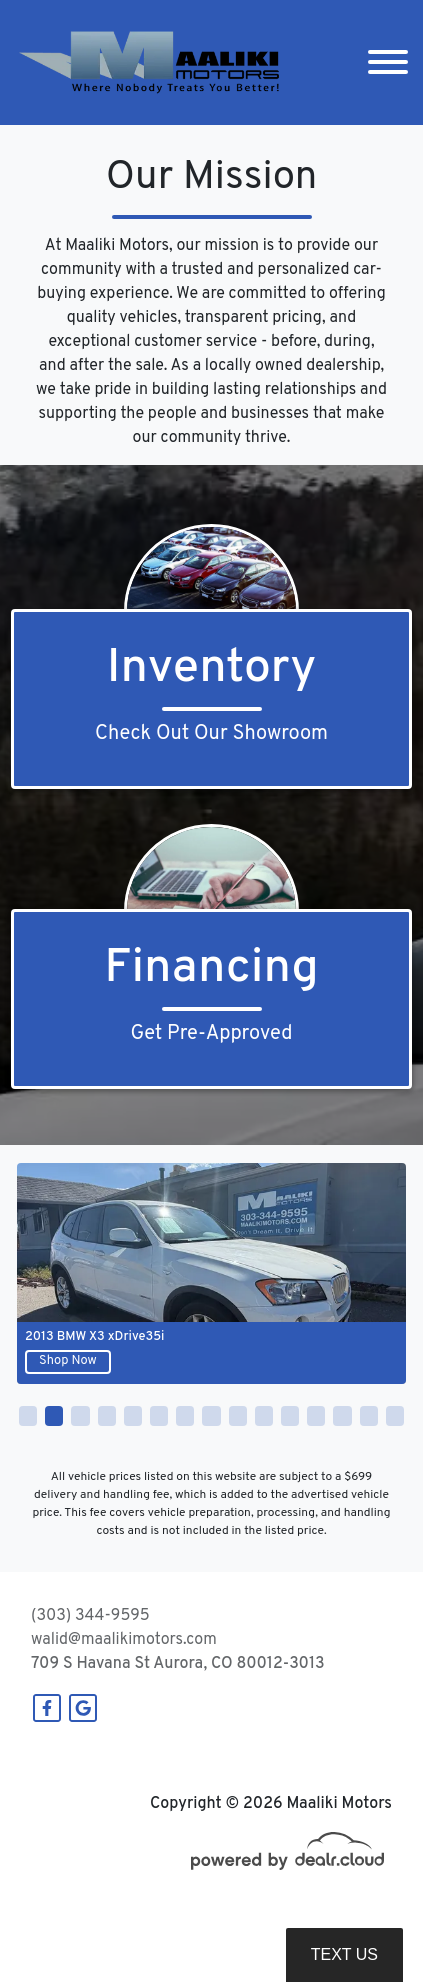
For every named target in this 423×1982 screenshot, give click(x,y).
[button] (28, 1416)
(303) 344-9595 (90, 1616)
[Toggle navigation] (388, 62)
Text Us (344, 1954)
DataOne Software (339, 1923)
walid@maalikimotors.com (124, 1640)
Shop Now (68, 1361)
